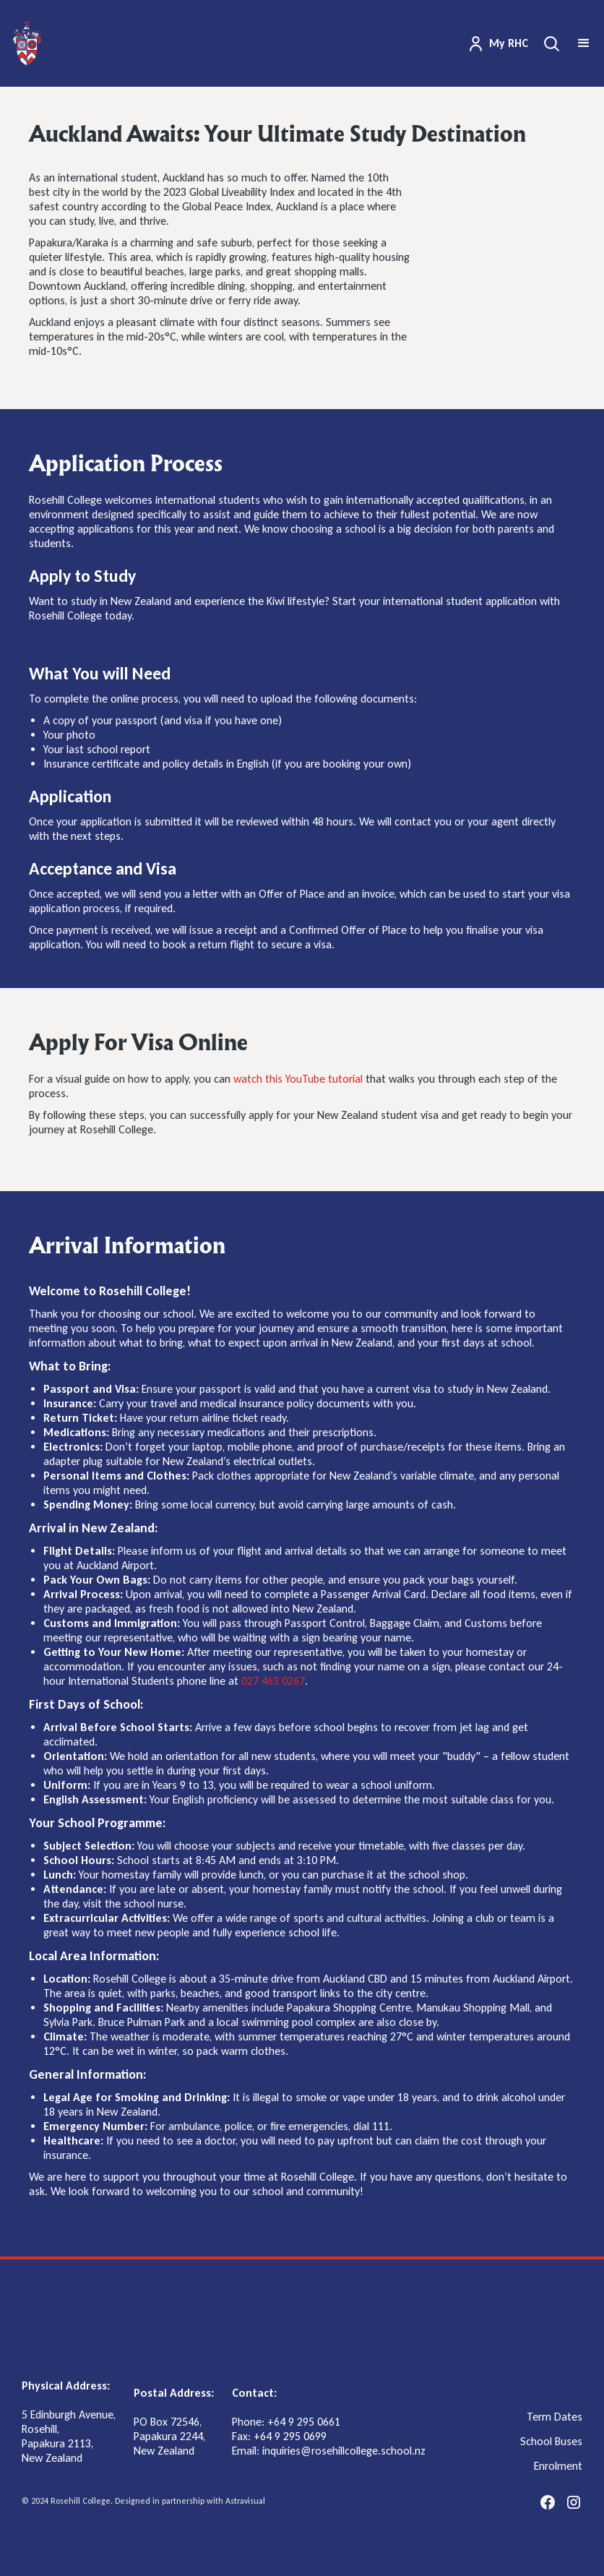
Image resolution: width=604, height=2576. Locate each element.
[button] (584, 43)
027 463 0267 (273, 1681)
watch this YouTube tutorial (298, 1079)
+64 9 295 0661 (303, 2422)
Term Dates (554, 2417)
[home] (27, 43)
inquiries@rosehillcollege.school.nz (344, 2450)
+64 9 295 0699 (290, 2436)
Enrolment (558, 2466)
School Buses (551, 2441)
